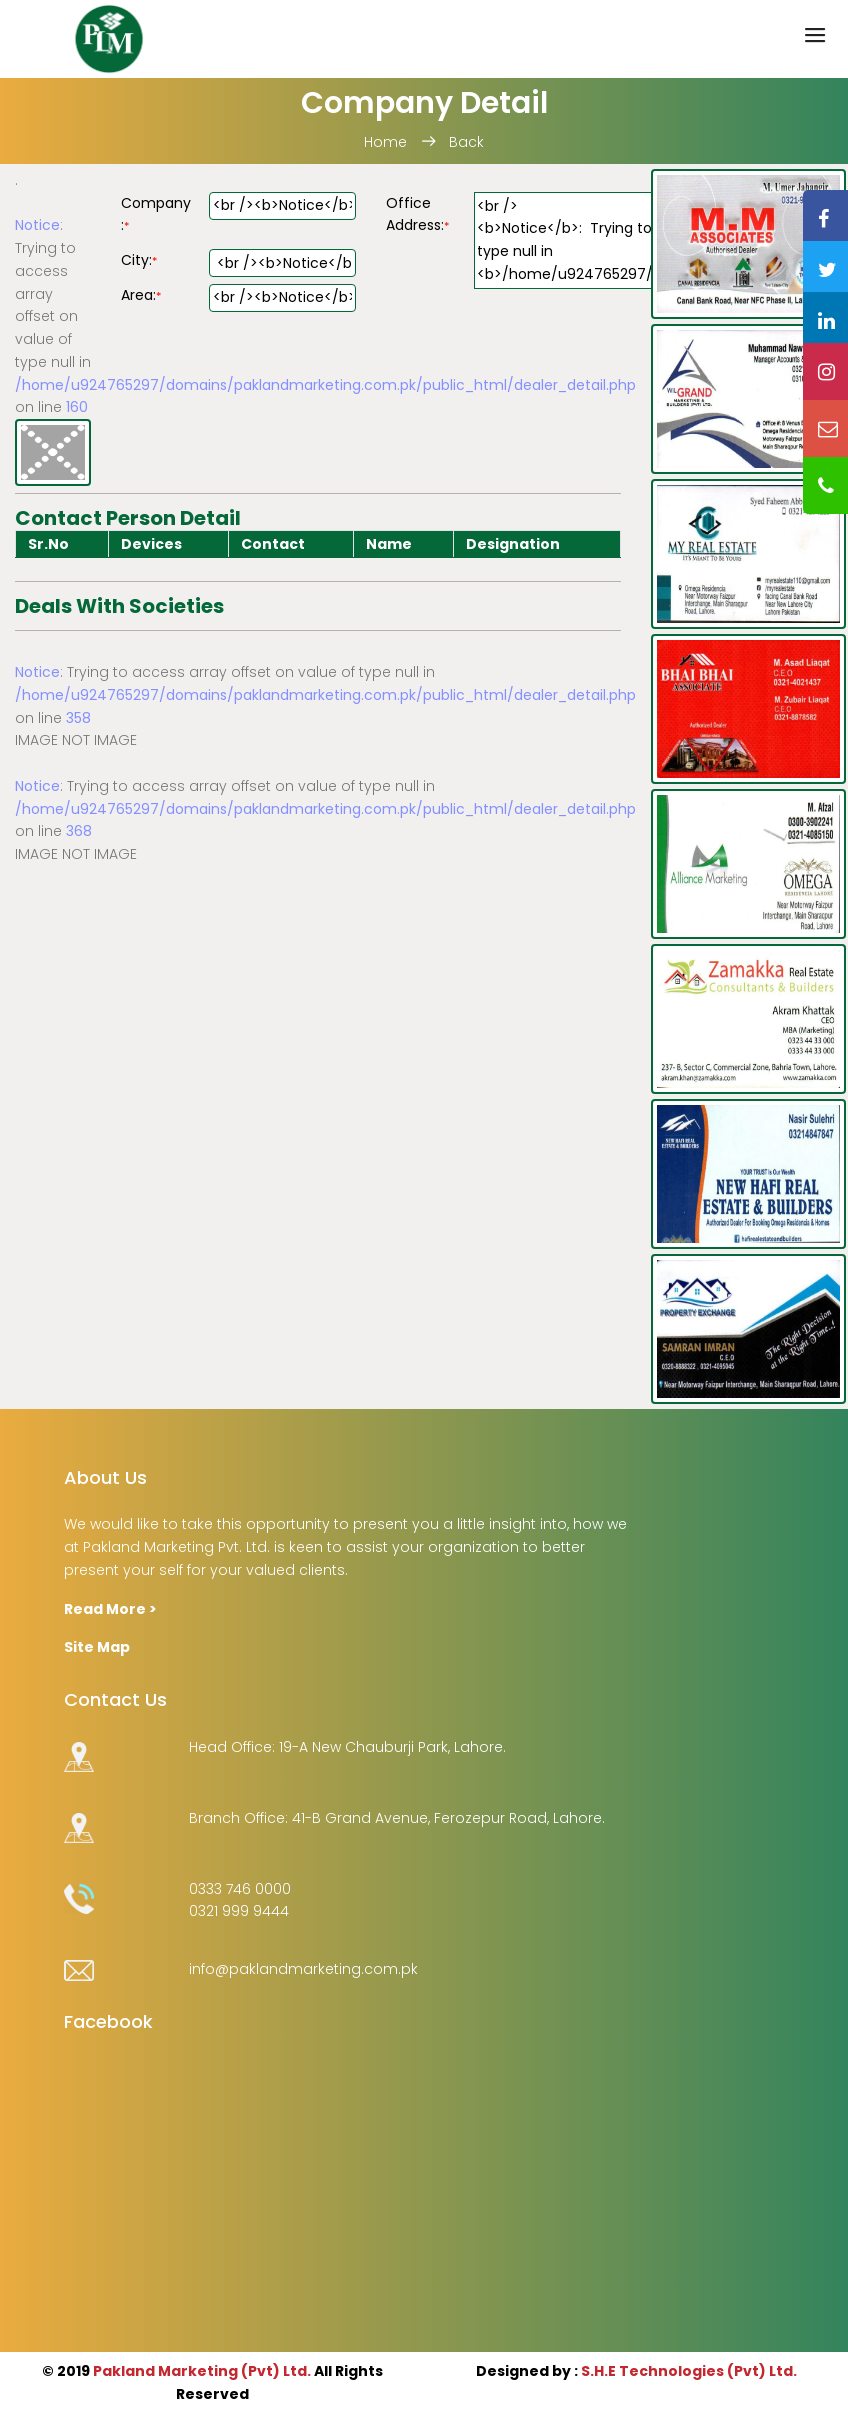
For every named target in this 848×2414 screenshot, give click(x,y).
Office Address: (417, 214)
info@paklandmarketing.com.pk (303, 1969)
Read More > (110, 1609)
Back (466, 142)
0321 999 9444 (239, 1911)
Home (387, 142)
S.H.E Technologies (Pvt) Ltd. (689, 2371)
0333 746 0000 (240, 1889)
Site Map (97, 1647)
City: (139, 260)
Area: (141, 295)
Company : (156, 214)
